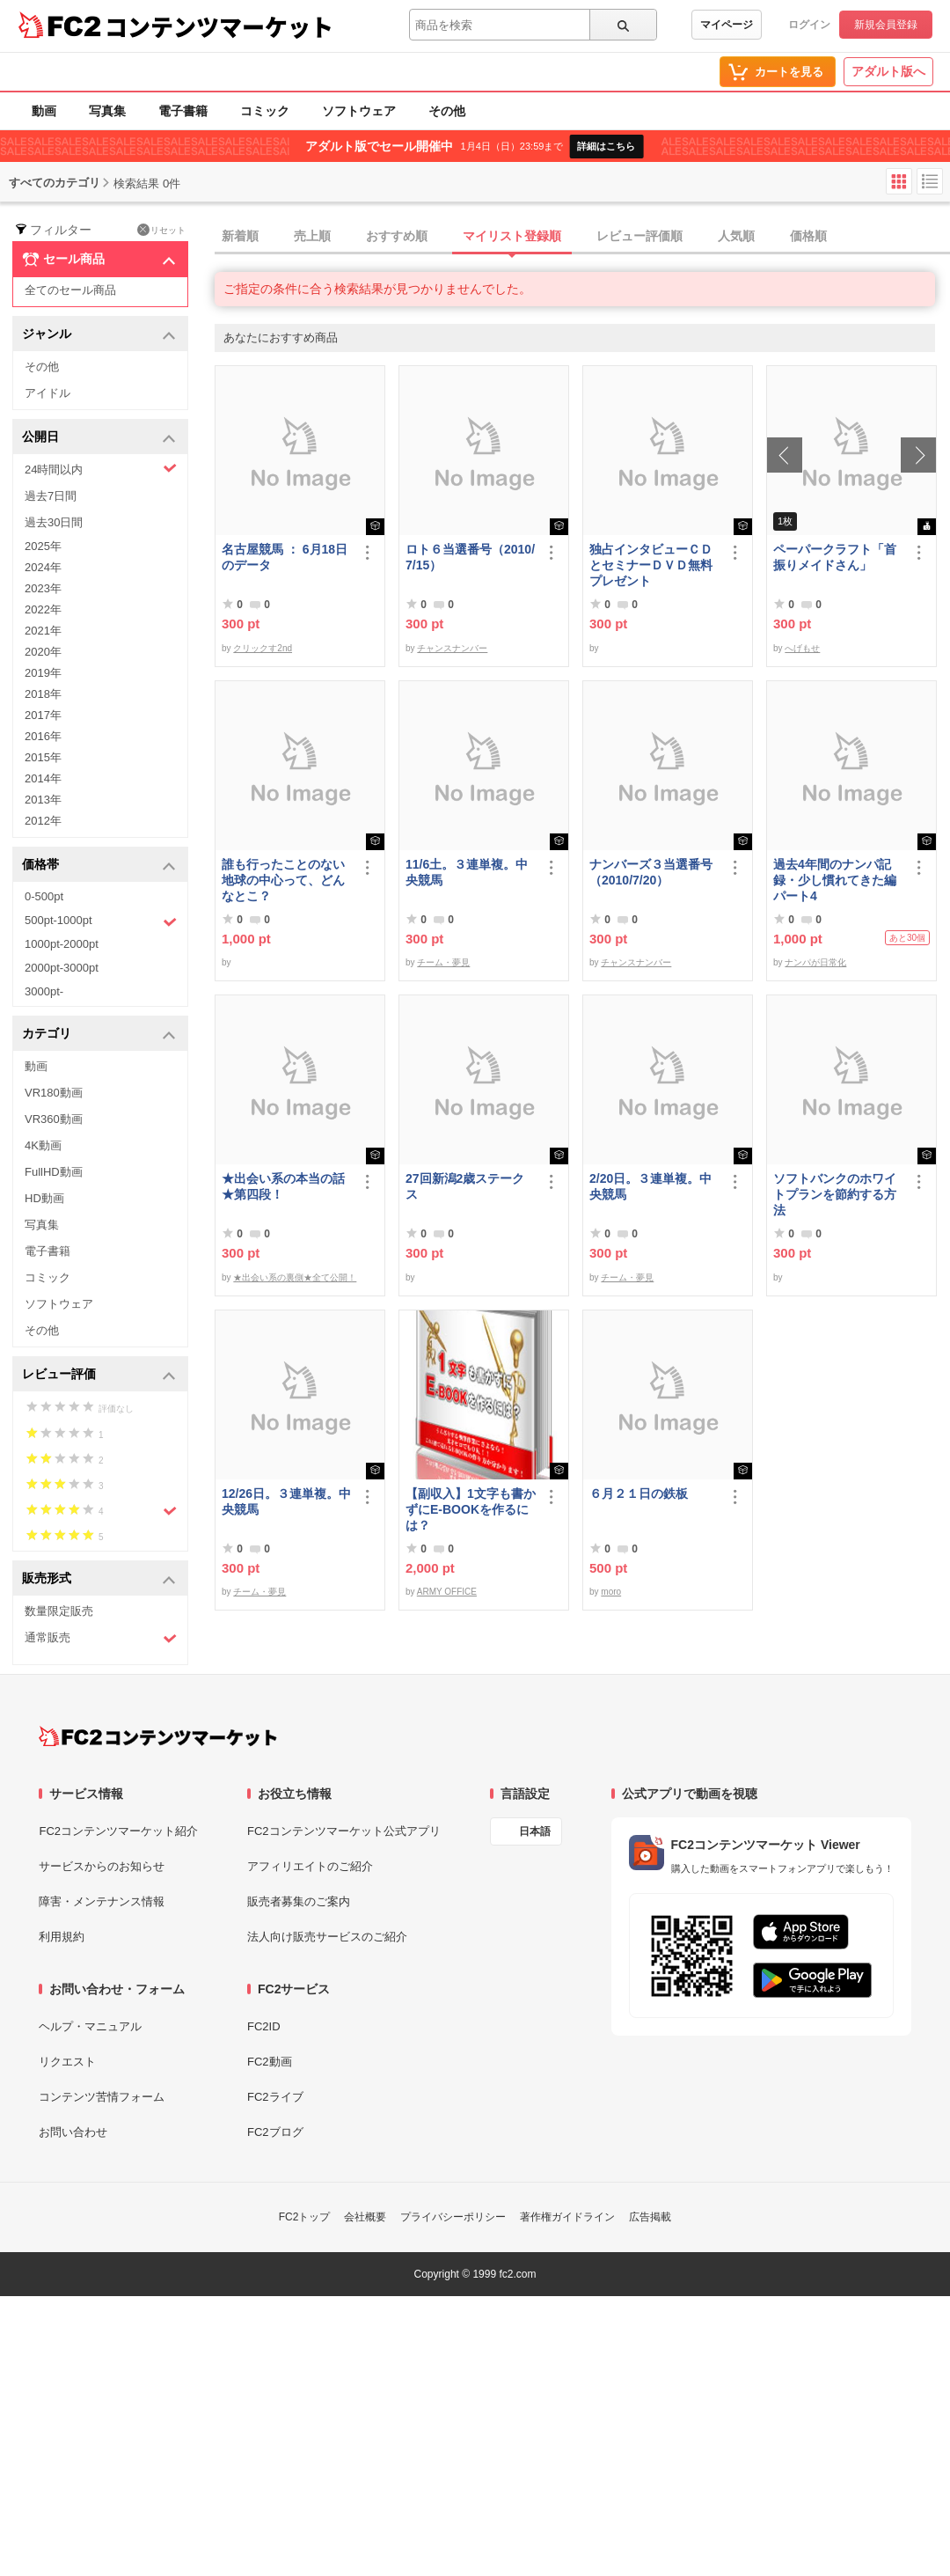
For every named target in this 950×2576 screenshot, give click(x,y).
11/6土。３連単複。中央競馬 (467, 872)
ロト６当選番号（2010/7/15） (470, 557)
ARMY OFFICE (447, 1591)
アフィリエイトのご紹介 (310, 1866)
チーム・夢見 (443, 962)
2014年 (43, 778)
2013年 (43, 799)
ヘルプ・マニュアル (90, 2026)
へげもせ (802, 648)
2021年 (43, 630)
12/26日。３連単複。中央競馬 (286, 1501)
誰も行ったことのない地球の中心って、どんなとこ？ (283, 880)
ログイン (809, 24)
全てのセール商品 (70, 290)
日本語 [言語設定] (535, 1831)
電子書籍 (183, 111)
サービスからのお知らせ (101, 1866)
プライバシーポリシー (453, 2217)
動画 (44, 111)
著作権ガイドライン (567, 2217)
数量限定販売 (59, 1611)
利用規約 (61, 1936)
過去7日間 (51, 496)
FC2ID (264, 2026)
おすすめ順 (397, 236)
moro (611, 1591)
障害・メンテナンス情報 (101, 1901)
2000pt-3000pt (62, 967)
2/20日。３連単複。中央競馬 (650, 1186)
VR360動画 (54, 1119)
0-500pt (44, 896)
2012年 (43, 820)
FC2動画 (269, 2061)
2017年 (43, 715)
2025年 (43, 546)
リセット (161, 230)
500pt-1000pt (101, 921)
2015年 (43, 757)
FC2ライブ (275, 2096)
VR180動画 (54, 1092)
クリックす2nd (262, 648)
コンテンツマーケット (219, 26)
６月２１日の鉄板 (638, 1493)
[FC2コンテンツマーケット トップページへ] (158, 1736)
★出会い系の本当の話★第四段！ (283, 1186)
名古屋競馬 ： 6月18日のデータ (284, 557)
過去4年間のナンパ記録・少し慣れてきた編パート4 (834, 880)
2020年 (43, 651)
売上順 (312, 236)
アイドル (47, 393)
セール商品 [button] (99, 259)
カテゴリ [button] (99, 1034)
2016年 (43, 736)
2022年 (43, 609)
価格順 (808, 236)
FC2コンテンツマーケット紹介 (118, 1831)
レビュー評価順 (639, 236)
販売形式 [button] (99, 1579)
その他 (446, 111)
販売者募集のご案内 (298, 1901)
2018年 (43, 694)
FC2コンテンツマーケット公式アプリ (344, 1831)
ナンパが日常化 (815, 962)
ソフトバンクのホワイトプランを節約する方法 (834, 1194)
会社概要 (365, 2217)
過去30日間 (54, 522)
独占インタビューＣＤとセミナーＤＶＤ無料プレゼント (650, 565)
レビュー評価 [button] (99, 1375)
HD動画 (44, 1198)
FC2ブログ (275, 2132)
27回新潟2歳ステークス (465, 1186)
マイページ (726, 24)
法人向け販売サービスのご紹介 (327, 1936)
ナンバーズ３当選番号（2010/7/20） (650, 872)
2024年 (43, 567)
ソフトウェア (359, 111)
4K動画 (43, 1145)
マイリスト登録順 (512, 236)
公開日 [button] (99, 437)
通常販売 (101, 1638)
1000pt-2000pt (62, 943)
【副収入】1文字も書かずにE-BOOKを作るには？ (471, 1509)
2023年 (43, 588)
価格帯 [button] (99, 865)
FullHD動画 (54, 1171)
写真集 (107, 111)
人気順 (736, 236)
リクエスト (67, 2061)
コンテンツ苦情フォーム (101, 2096)
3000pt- (44, 991)
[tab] (582, 236)
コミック (264, 111)
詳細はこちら (606, 146)
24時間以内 (101, 468)
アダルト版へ (888, 71)
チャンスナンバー (452, 648)
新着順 (240, 236)
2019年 (43, 672)
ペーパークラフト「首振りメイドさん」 (834, 557)
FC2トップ (305, 2217)
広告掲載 (650, 2217)
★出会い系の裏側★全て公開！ (294, 1277)
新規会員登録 (885, 24)
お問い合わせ (73, 2132)
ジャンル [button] (99, 335)
